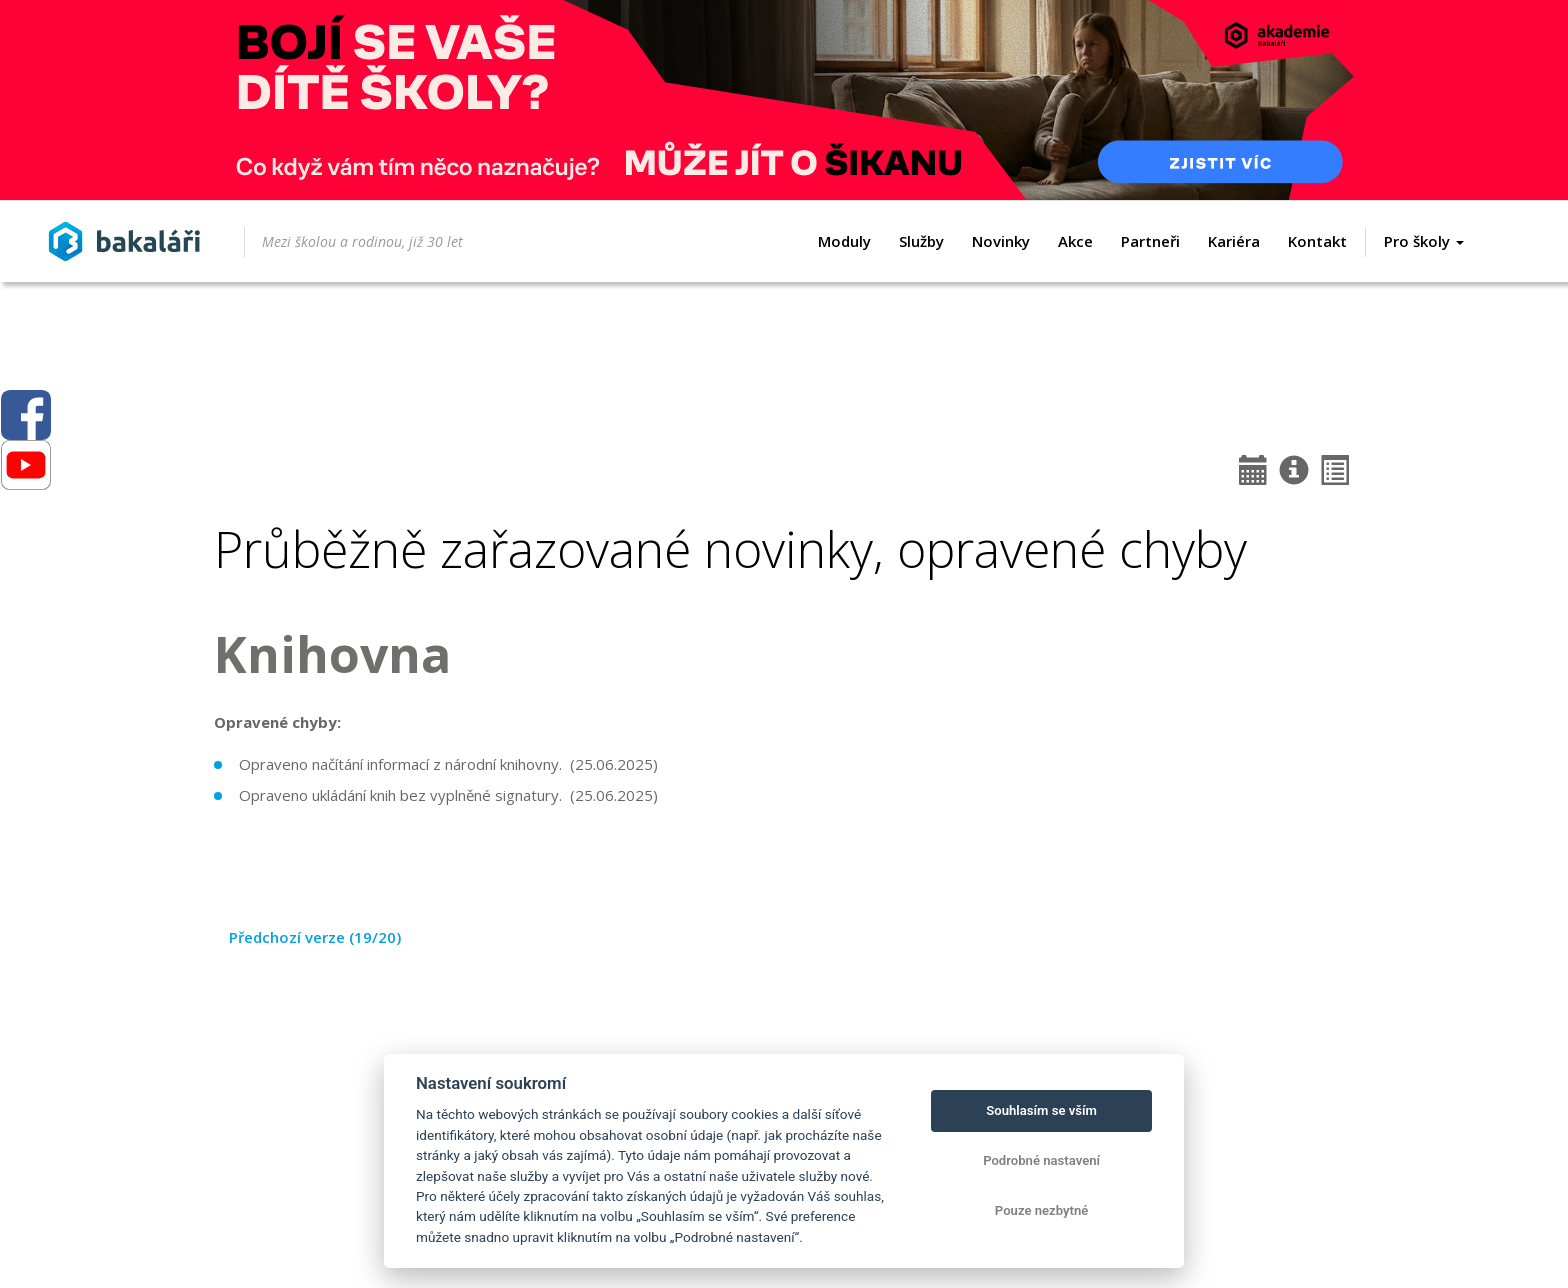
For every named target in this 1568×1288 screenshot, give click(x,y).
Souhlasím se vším (1041, 1110)
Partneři (1150, 241)
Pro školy (1424, 241)
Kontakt (1317, 241)
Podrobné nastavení (1041, 1160)
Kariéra (1234, 241)
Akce (1075, 241)
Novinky (1001, 241)
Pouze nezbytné (1042, 1210)
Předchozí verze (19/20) (315, 937)
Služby (921, 241)
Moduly (844, 241)
